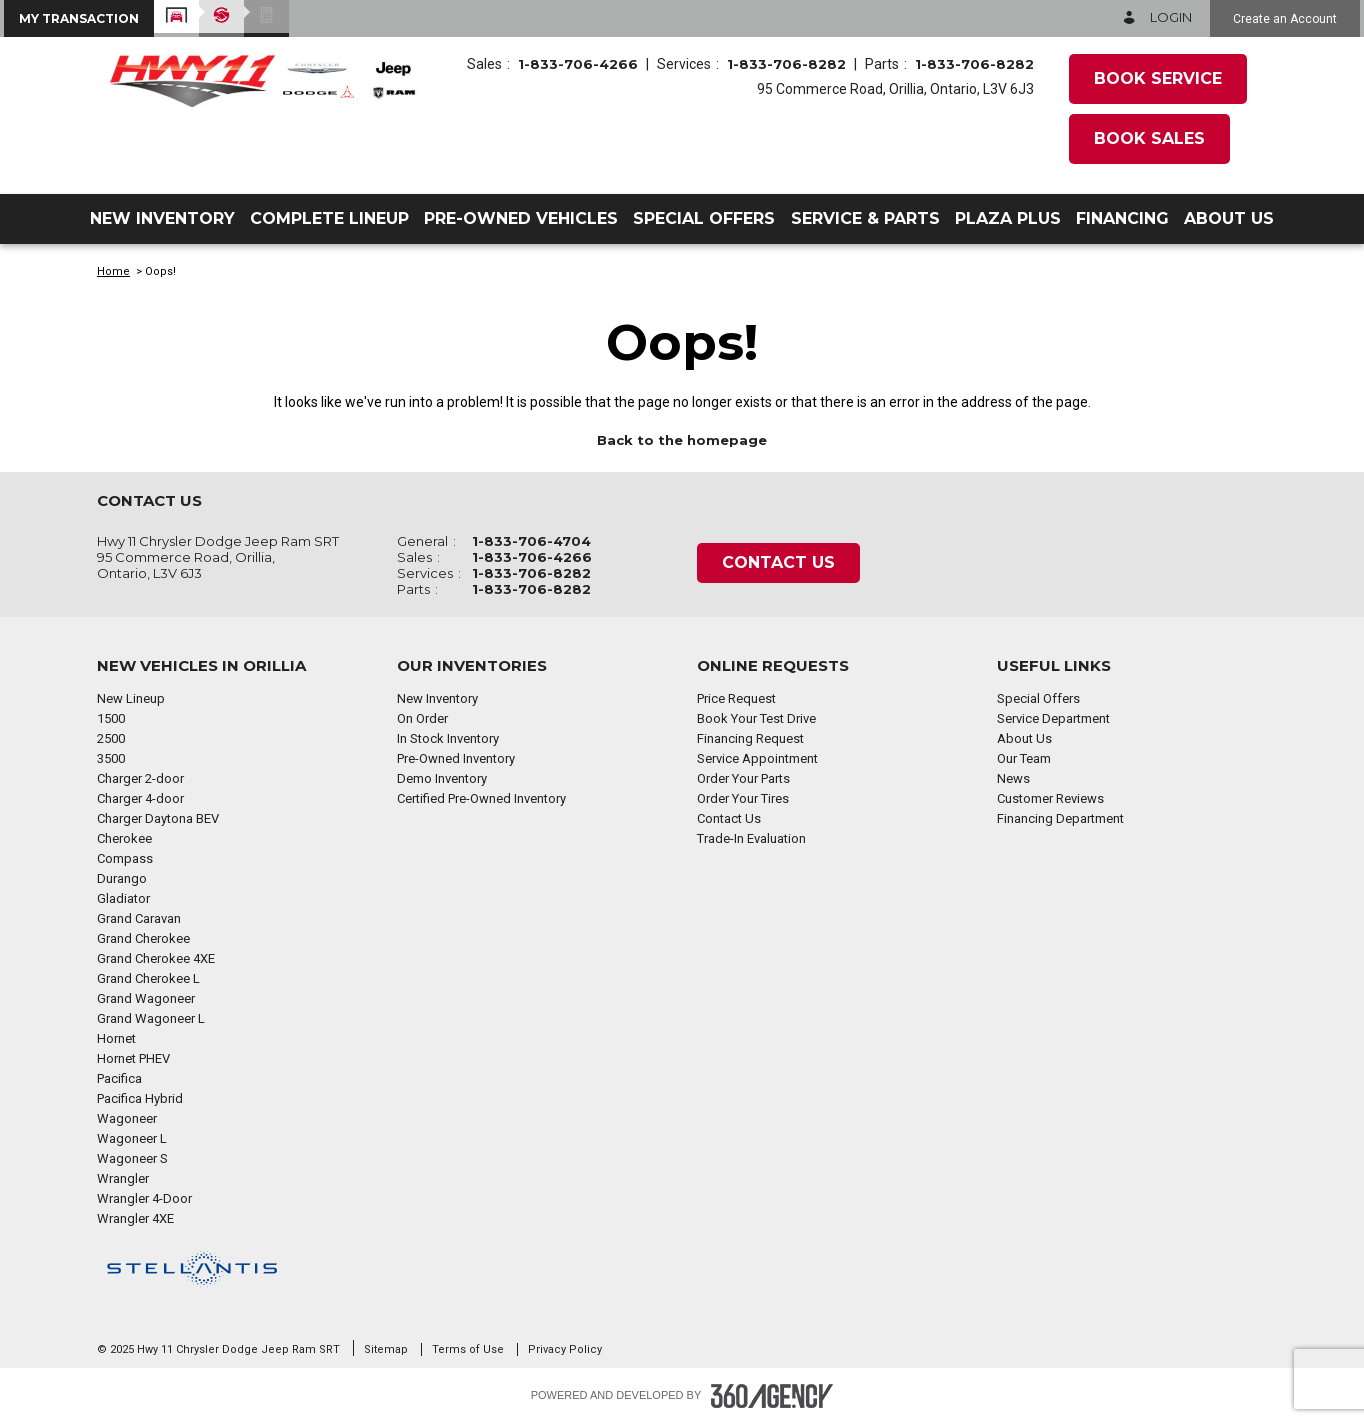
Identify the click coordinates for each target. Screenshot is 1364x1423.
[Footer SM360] (772, 1396)
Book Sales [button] (1149, 138)
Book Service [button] (1158, 78)
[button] (79, 18)
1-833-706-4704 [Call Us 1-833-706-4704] (531, 541)
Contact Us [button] (778, 562)
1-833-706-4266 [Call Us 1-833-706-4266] (578, 64)
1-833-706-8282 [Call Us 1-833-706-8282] (786, 64)
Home (113, 271)
